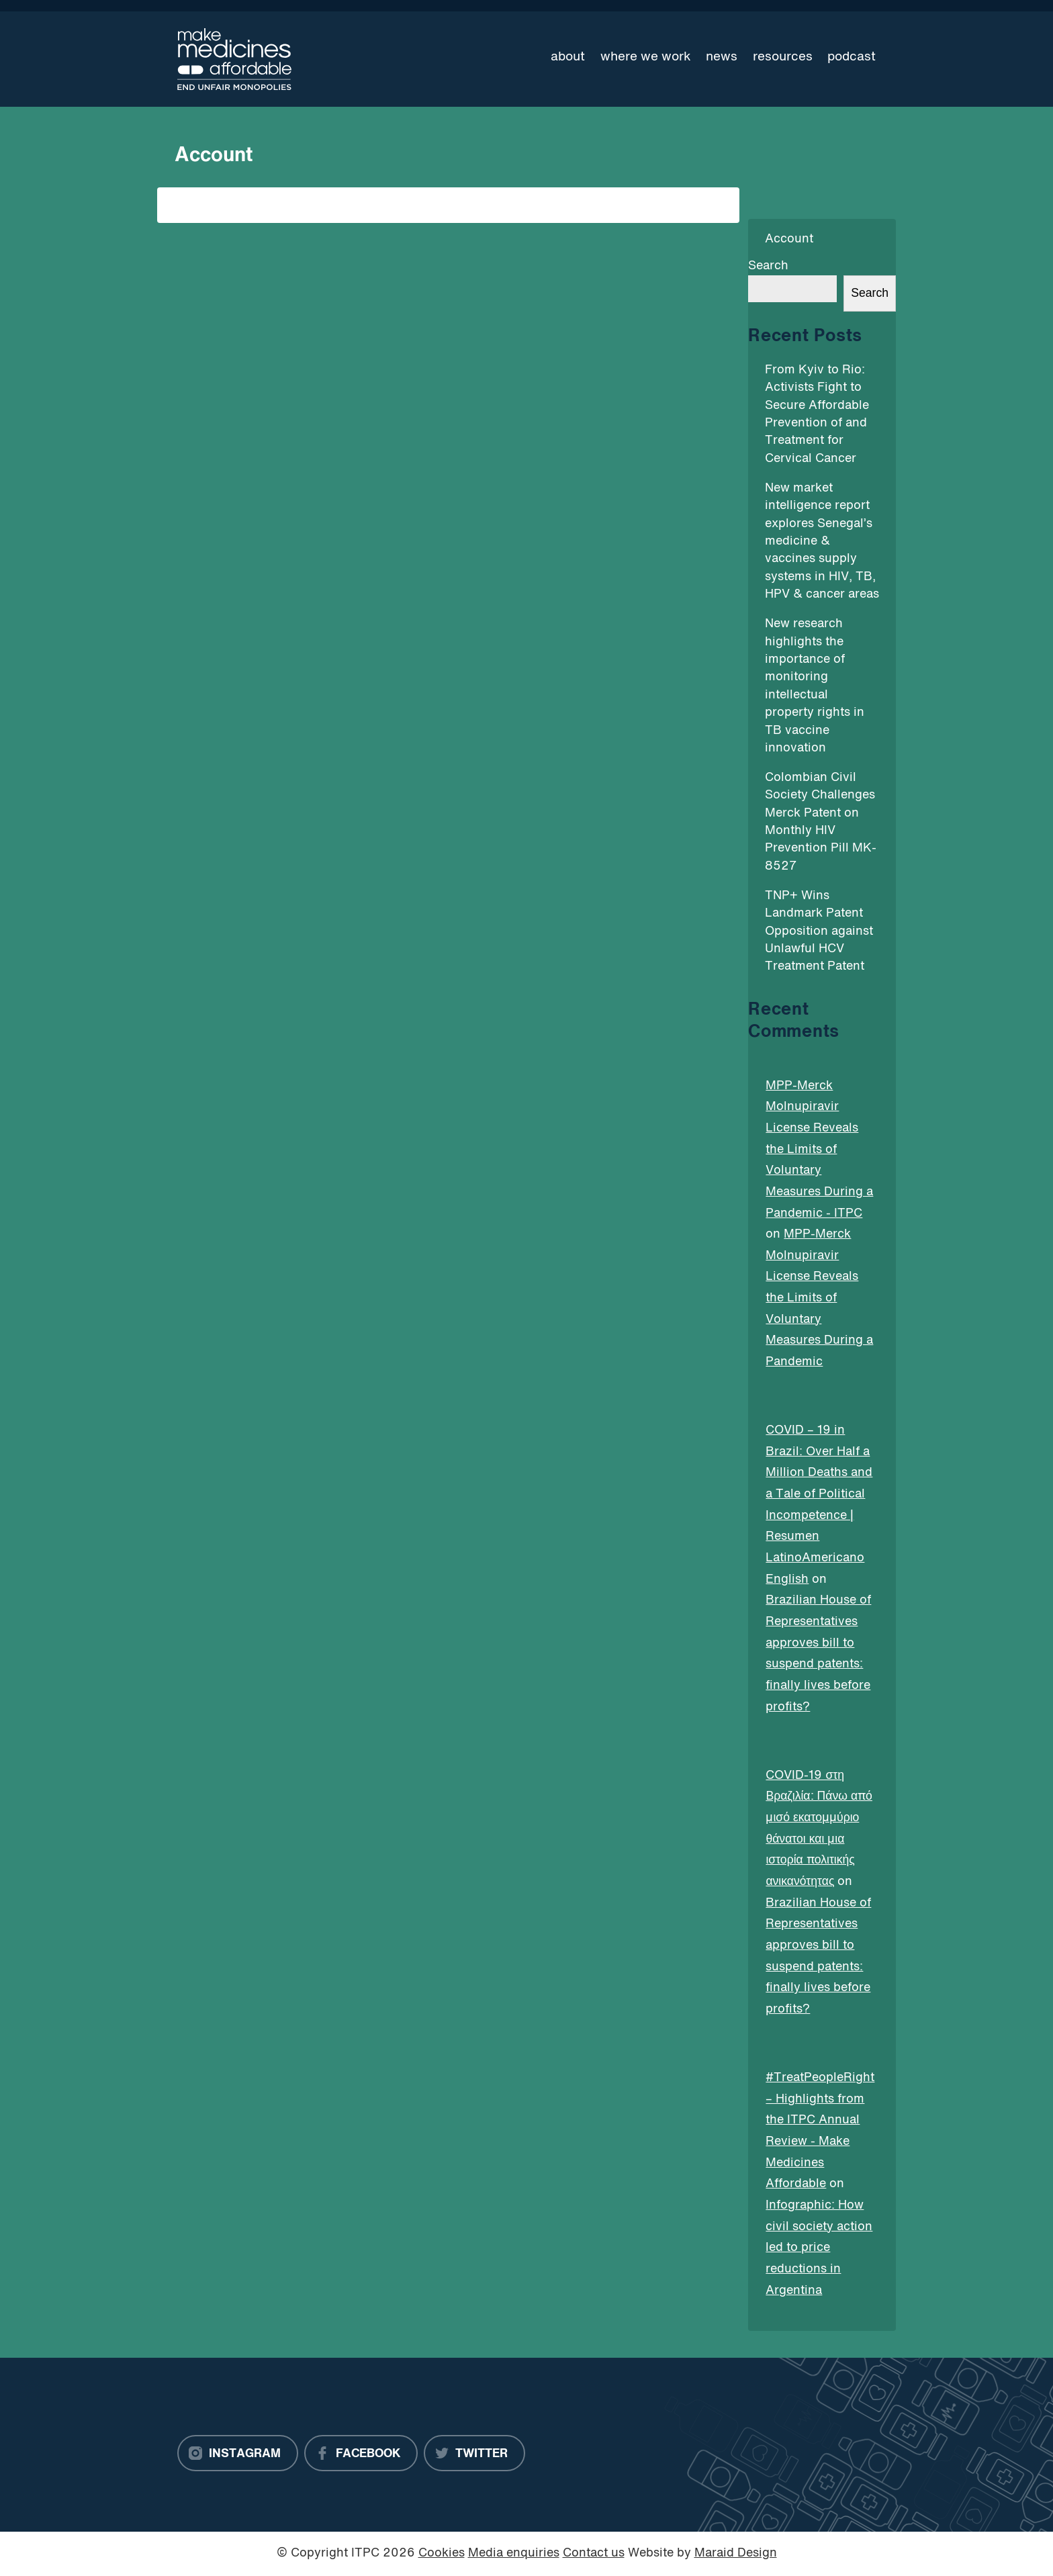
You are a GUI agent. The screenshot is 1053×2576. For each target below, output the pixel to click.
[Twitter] (474, 2453)
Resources (783, 57)
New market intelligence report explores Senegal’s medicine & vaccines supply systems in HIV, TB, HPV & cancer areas (822, 541)
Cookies (441, 2553)
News (721, 57)
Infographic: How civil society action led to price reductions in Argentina (819, 2248)
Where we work (645, 57)
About (568, 57)
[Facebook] (361, 2453)
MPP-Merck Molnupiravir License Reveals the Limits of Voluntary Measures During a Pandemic (819, 1298)
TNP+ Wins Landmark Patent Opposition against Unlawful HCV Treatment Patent (819, 931)
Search (768, 266)
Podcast (851, 57)
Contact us (594, 2553)
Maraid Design (735, 2553)
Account (789, 239)
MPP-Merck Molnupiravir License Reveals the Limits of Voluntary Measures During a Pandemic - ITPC (819, 1150)
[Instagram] (237, 2453)
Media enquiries (513, 2553)
